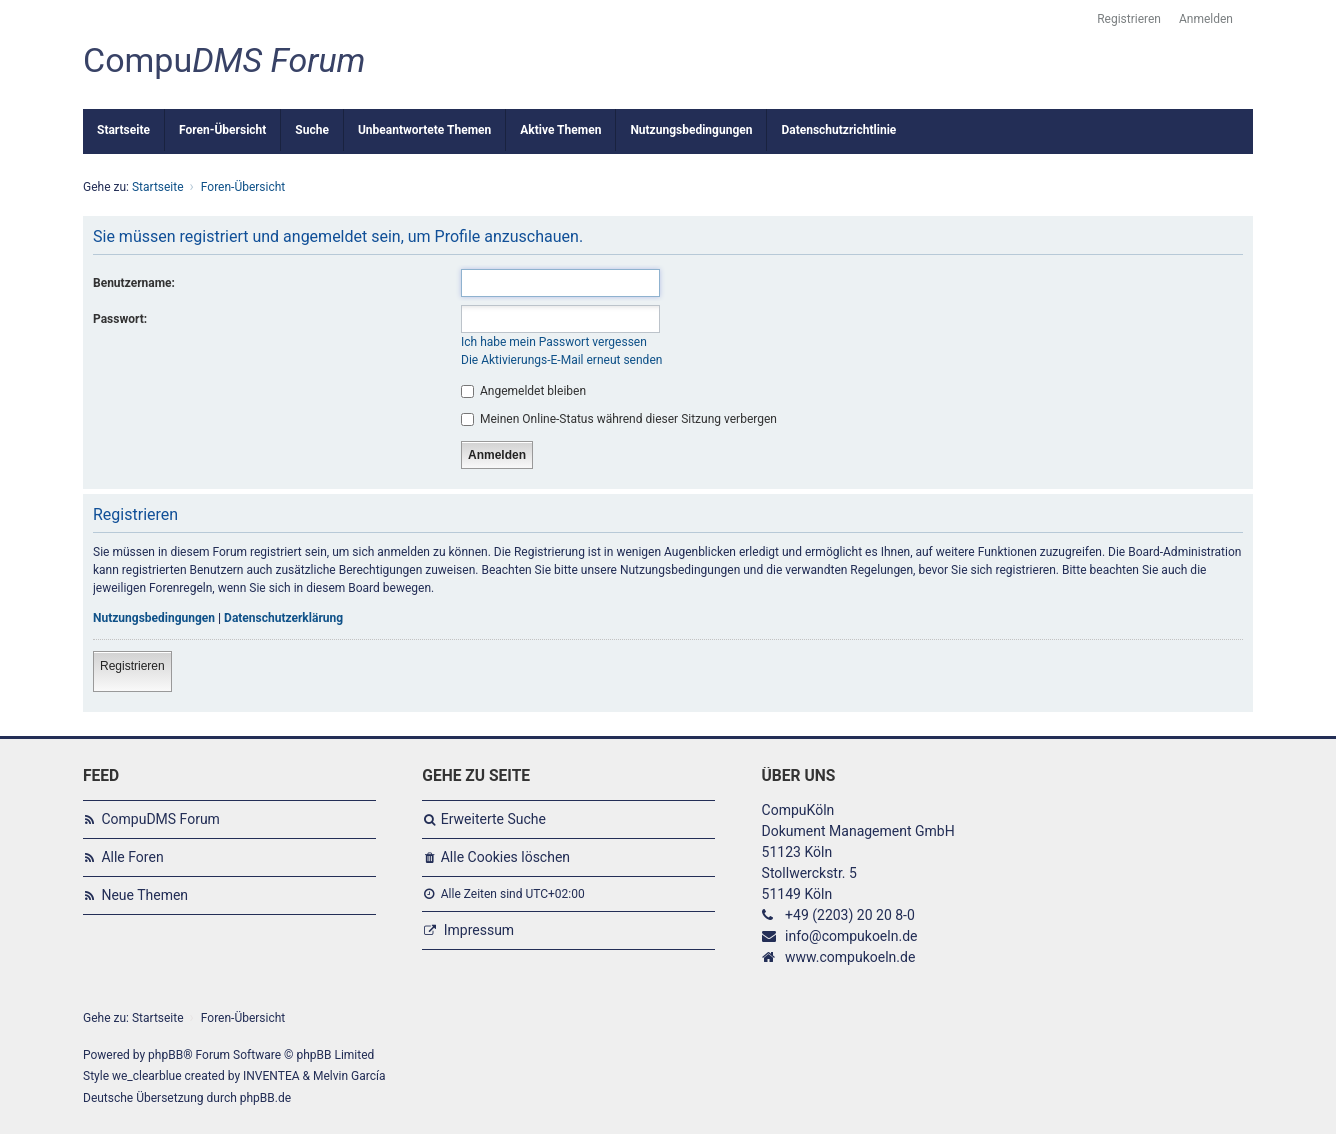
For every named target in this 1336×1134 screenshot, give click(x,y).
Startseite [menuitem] (123, 130)
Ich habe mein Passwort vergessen (554, 342)
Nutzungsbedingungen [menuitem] (691, 130)
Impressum (479, 930)
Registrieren (132, 666)
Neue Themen (144, 895)
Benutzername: (134, 283)
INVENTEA (271, 1076)
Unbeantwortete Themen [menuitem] (424, 130)
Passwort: (120, 319)
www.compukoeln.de (850, 957)
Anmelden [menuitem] (1206, 19)
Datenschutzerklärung (283, 618)
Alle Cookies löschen (505, 857)
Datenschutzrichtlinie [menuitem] (838, 130)
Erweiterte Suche (493, 819)
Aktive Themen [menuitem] (560, 130)
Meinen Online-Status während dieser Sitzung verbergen (619, 419)
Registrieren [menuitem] (1129, 19)
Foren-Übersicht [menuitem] (222, 130)
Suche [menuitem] (312, 130)
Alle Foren (132, 857)
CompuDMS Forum (160, 819)
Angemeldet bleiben (523, 391)
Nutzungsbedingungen (154, 618)
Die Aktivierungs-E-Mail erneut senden (561, 360)
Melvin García (349, 1076)
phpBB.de (265, 1098)
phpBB (165, 1055)
